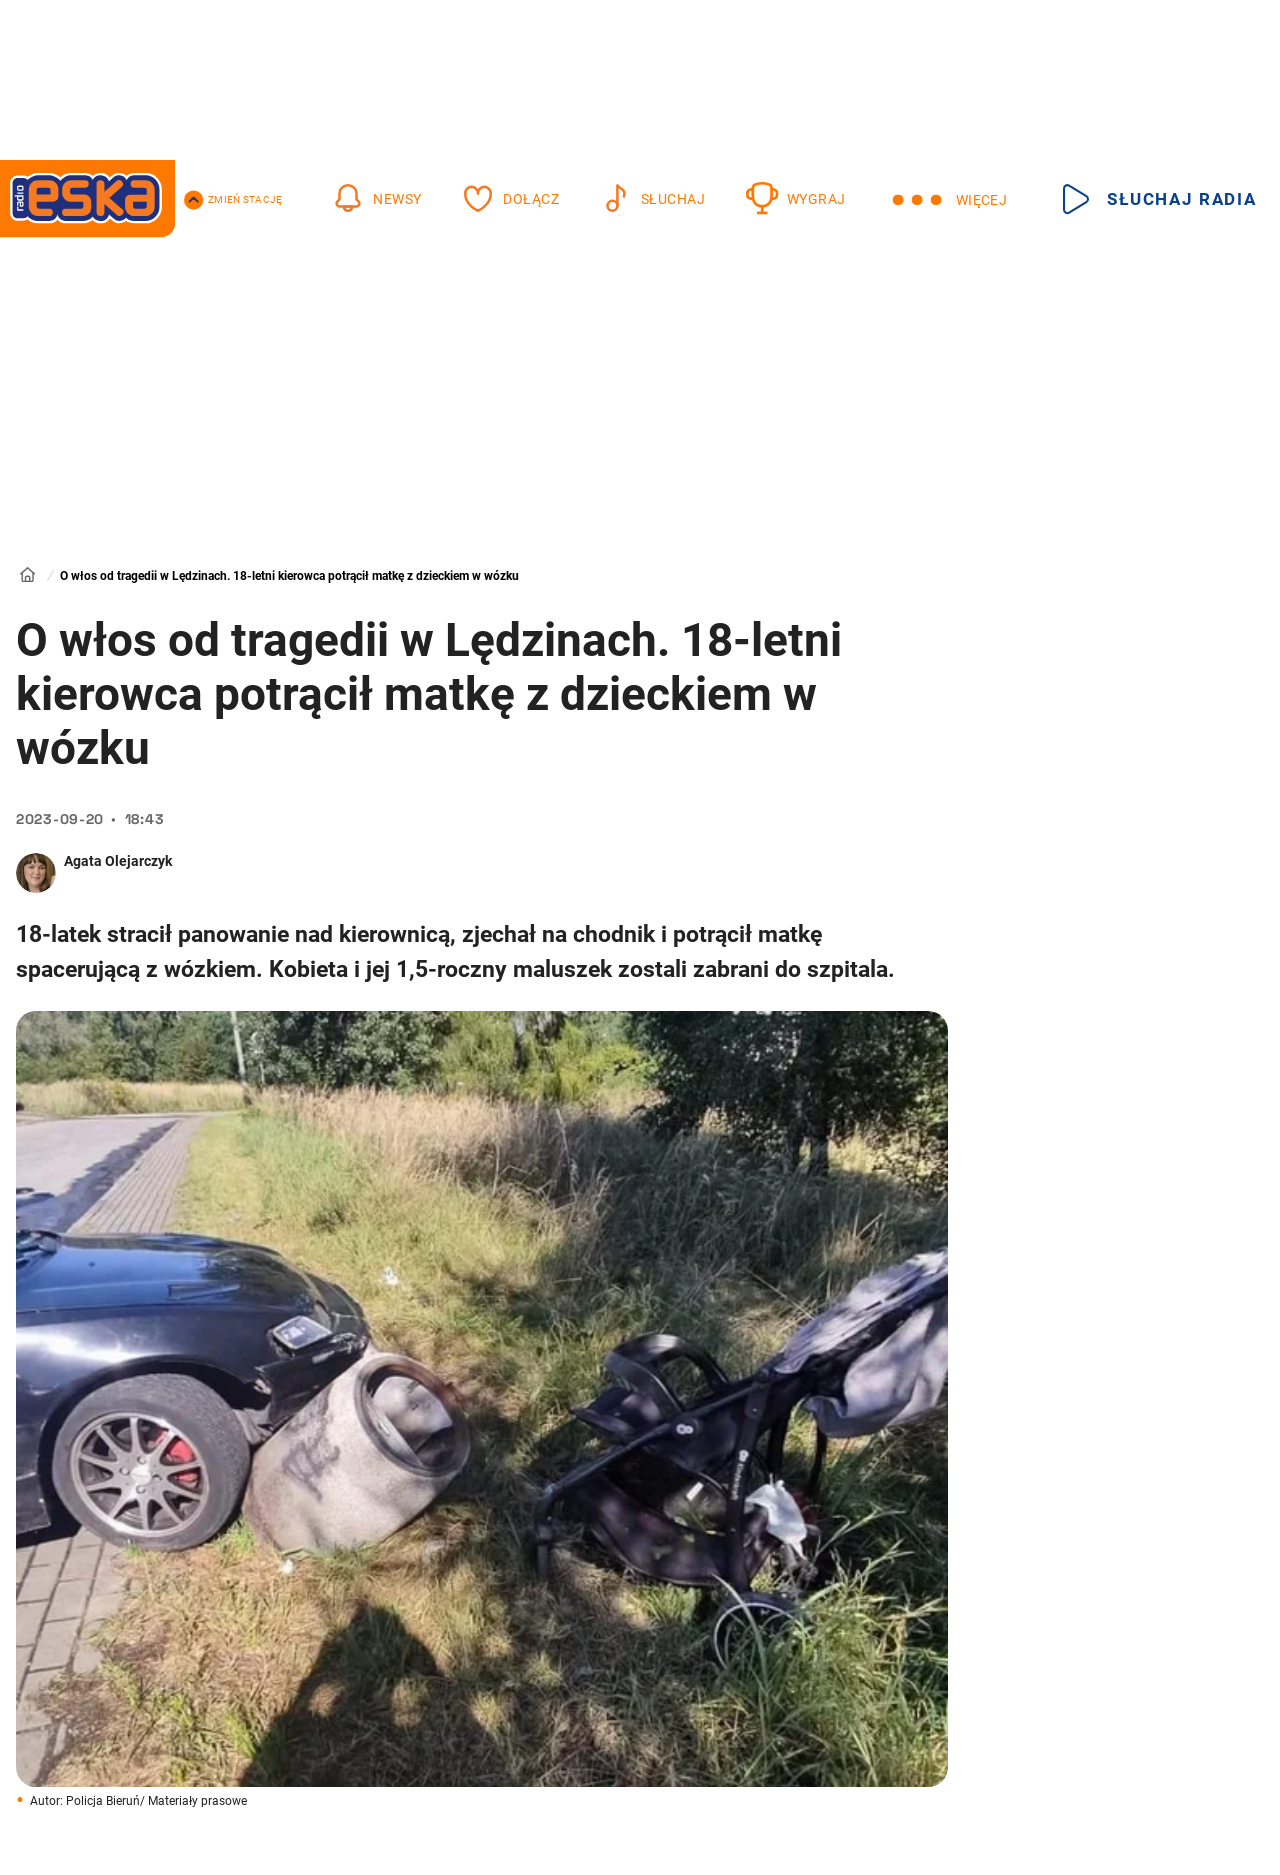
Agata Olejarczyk (118, 861)
